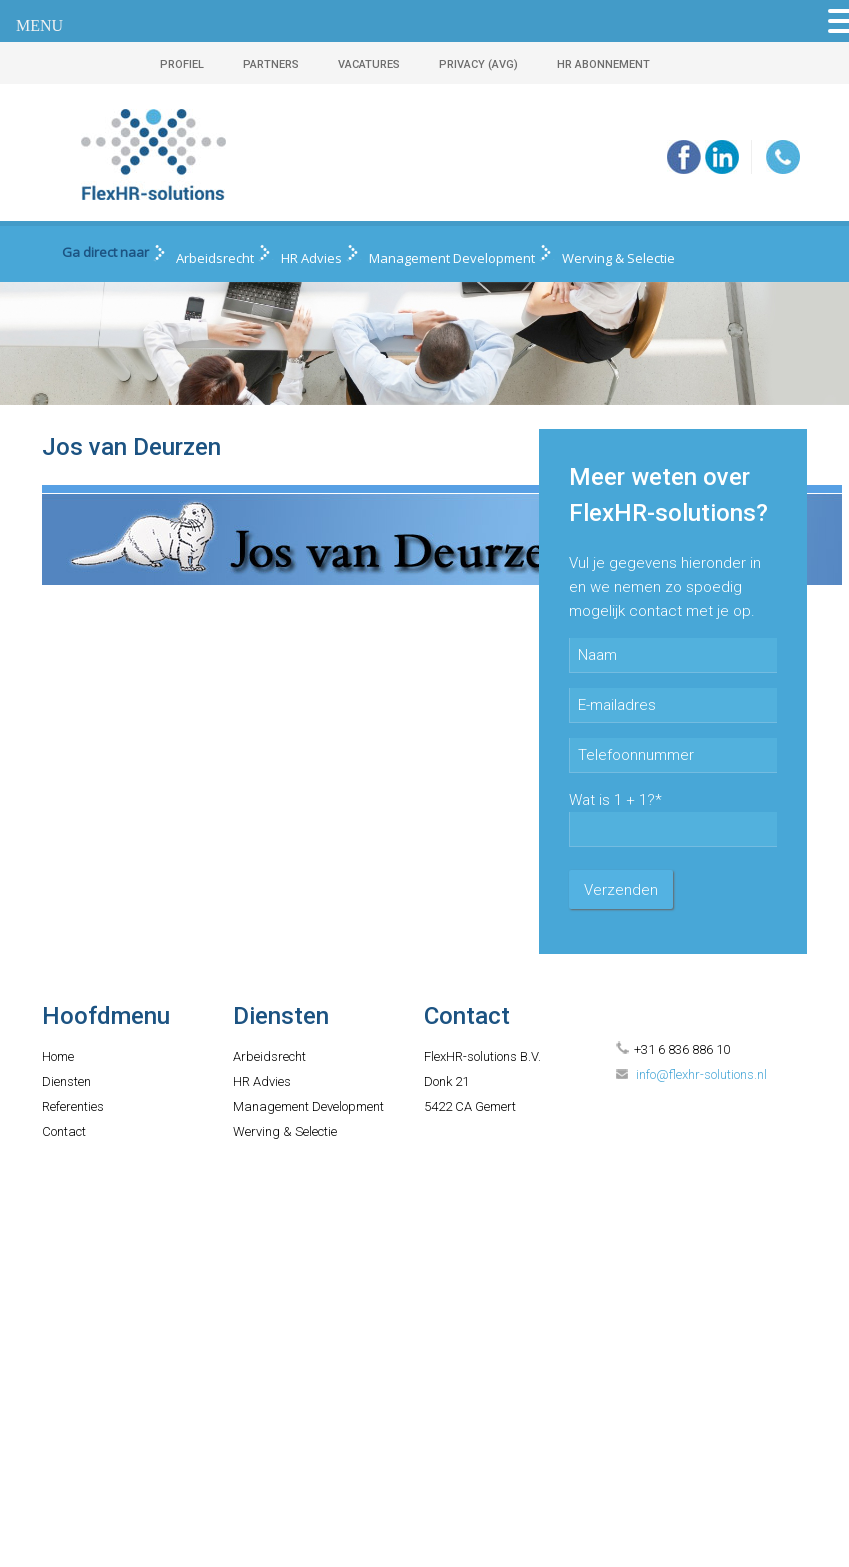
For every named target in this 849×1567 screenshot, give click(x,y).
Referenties (73, 1106)
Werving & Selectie (618, 258)
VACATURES (369, 64)
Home (58, 1056)
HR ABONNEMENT (603, 64)
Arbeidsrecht (215, 258)
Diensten (66, 1081)
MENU (39, 25)
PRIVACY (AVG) (478, 64)
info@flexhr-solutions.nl (701, 1074)
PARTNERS (271, 64)
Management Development (452, 258)
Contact (64, 1131)
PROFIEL (182, 64)
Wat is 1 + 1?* (615, 800)
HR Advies (311, 258)
